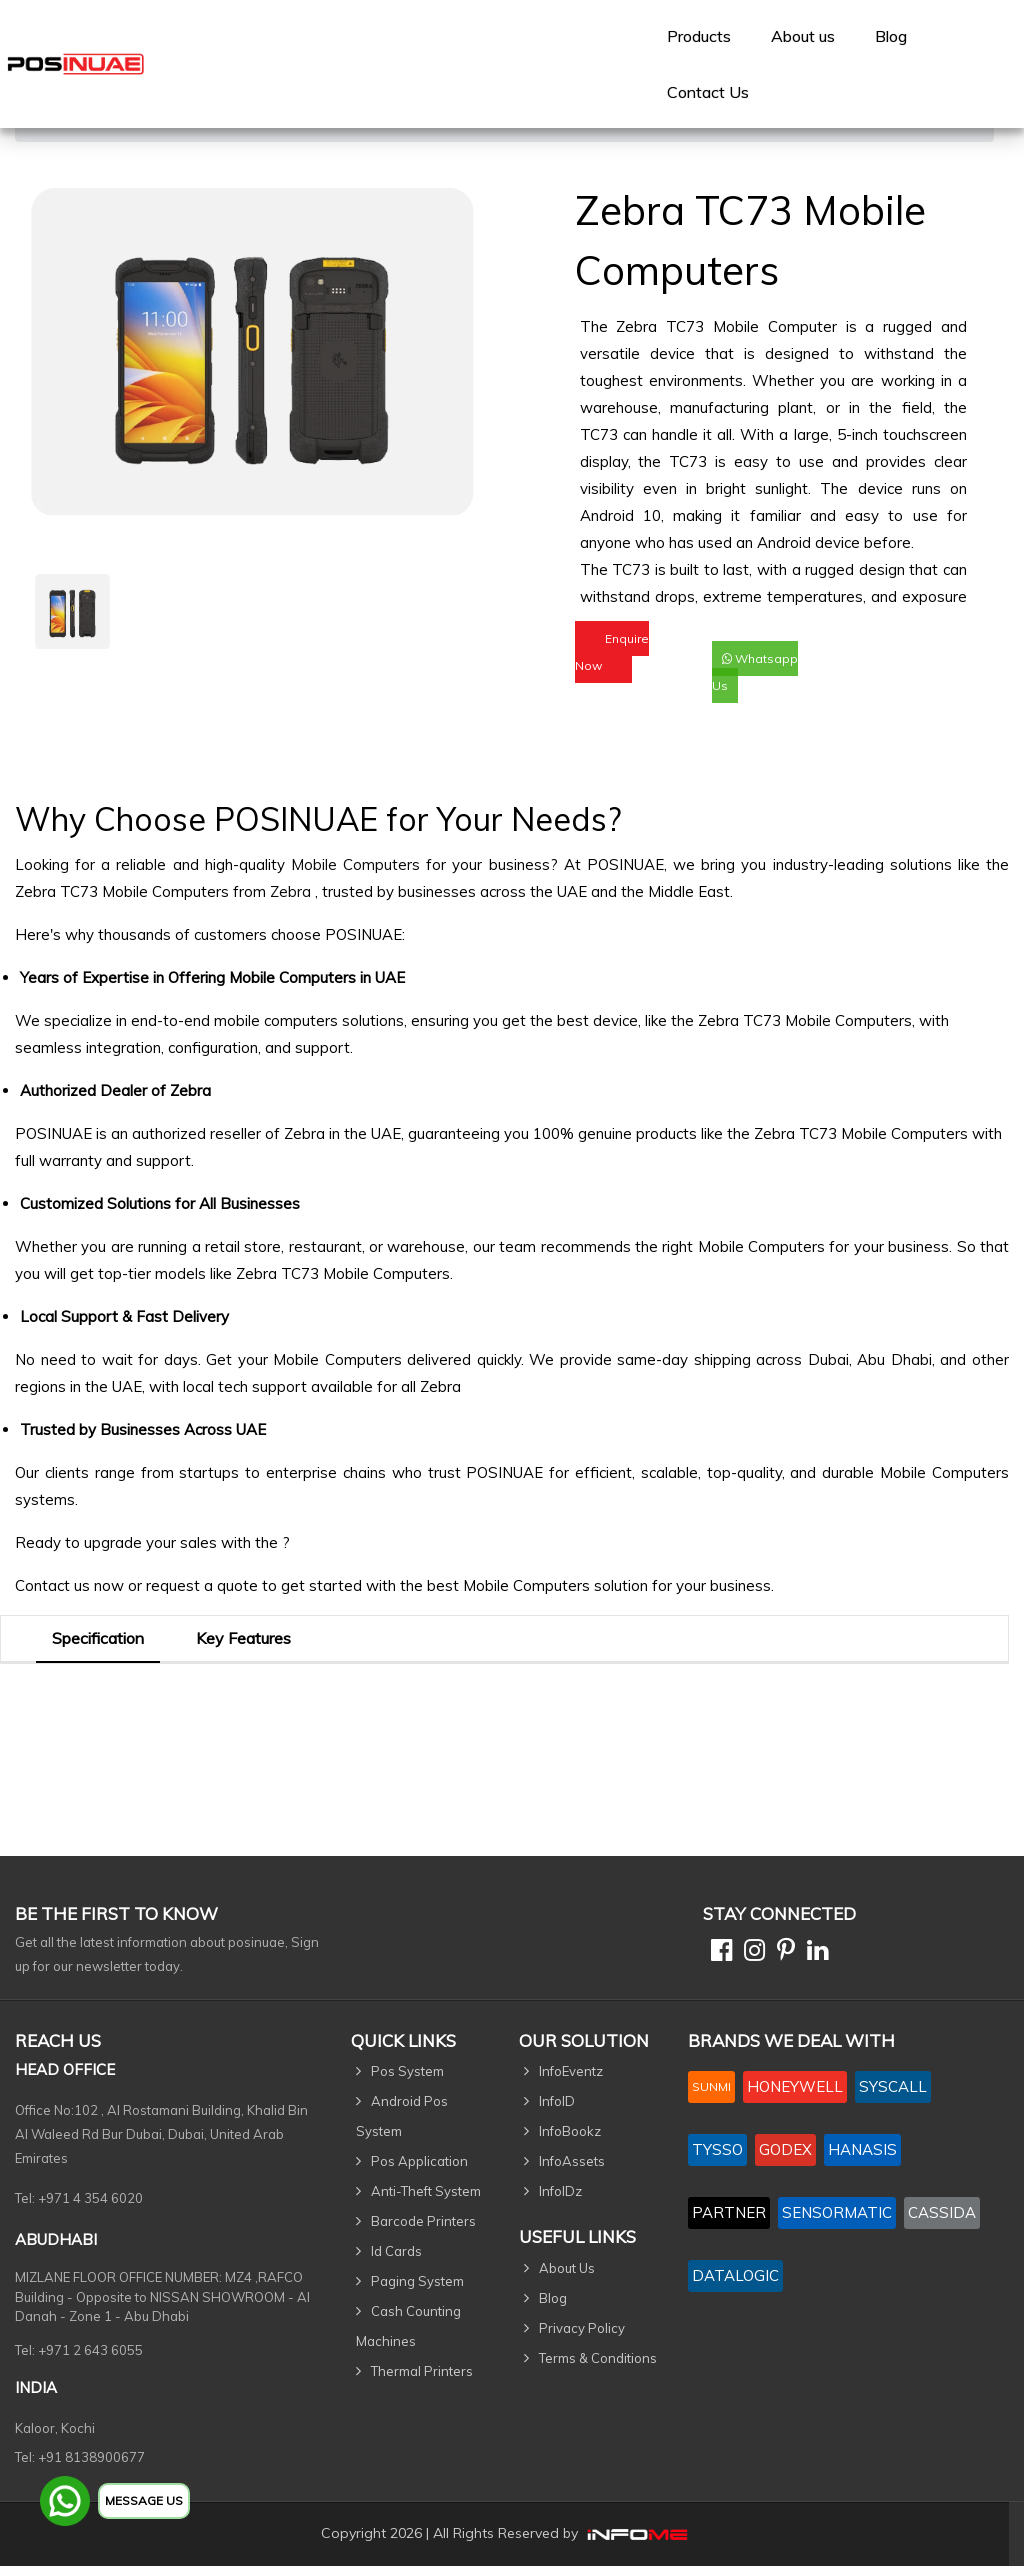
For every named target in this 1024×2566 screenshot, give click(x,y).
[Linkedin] (813, 1953)
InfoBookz (570, 2131)
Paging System (417, 2281)
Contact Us (708, 92)
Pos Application (419, 2161)
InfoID (557, 2101)
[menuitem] (699, 36)
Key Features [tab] (243, 1638)
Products (699, 36)
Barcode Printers (423, 2221)
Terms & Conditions (598, 2358)
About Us (567, 2268)
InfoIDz (560, 2191)
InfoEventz (571, 2071)
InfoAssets (572, 2161)
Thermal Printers (422, 2371)
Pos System (407, 2071)
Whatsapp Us (755, 672)
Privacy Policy (582, 2328)
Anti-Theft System (426, 2191)
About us (803, 36)
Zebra (292, 891)
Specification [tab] (98, 1638)
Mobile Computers (355, 864)
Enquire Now (612, 652)
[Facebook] (717, 1953)
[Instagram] (750, 1953)
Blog (891, 36)
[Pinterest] (782, 1953)
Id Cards (396, 2251)
